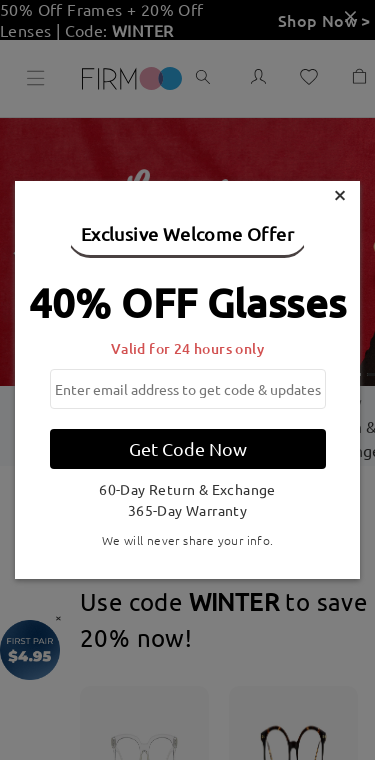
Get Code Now (188, 448)
